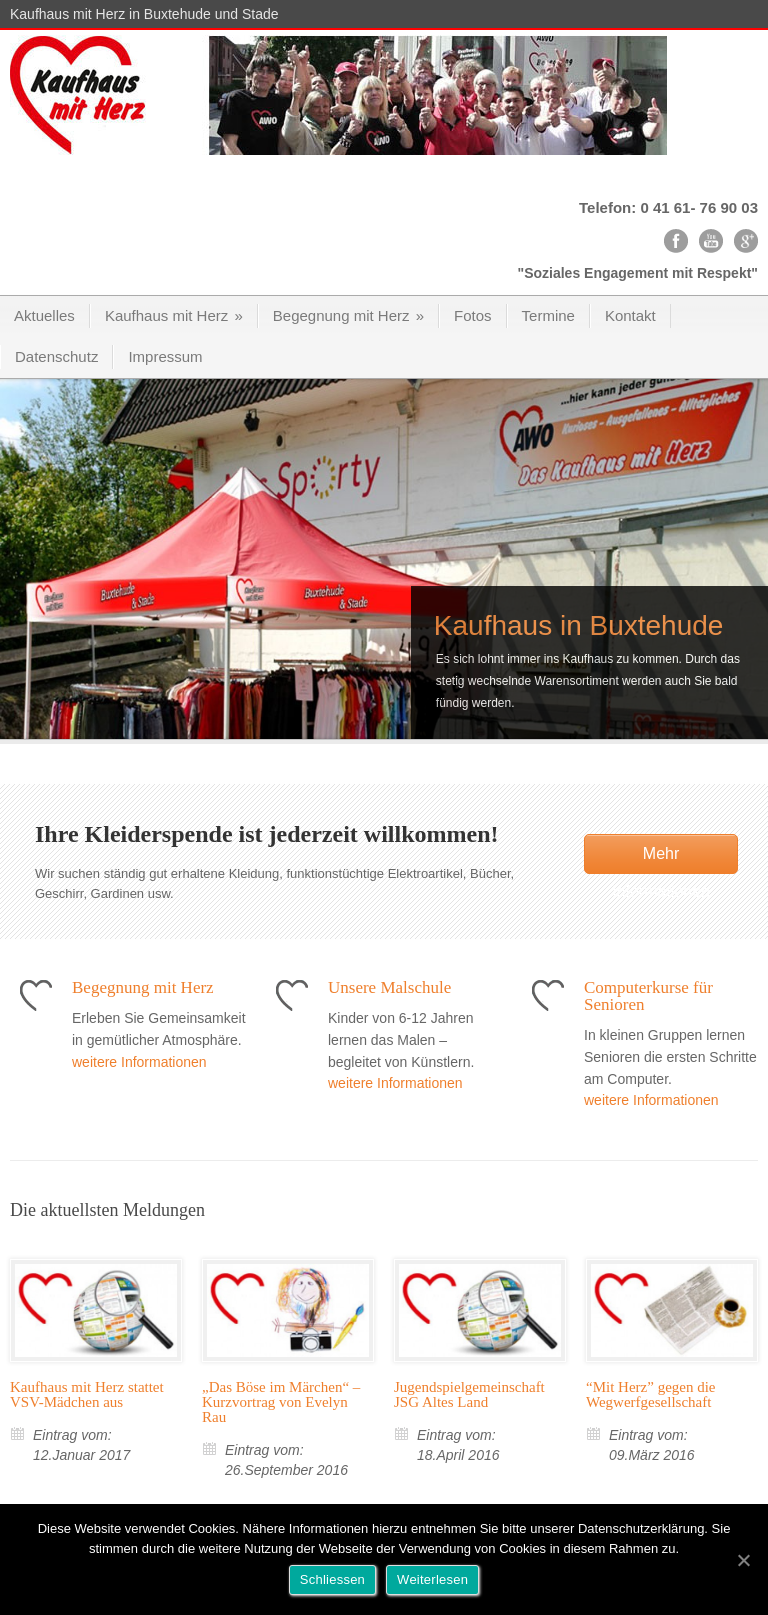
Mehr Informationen (661, 859)
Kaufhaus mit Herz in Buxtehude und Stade (144, 14)
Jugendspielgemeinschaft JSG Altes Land (469, 1394)
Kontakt (630, 315)
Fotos (473, 315)
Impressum (165, 356)
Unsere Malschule (389, 987)
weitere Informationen (139, 1062)
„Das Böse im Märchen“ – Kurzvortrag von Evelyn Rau (281, 1402)
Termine (548, 315)
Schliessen (332, 1579)
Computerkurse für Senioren (648, 996)
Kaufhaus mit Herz (174, 315)
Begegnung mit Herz (348, 315)
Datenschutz (56, 356)
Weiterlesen (432, 1579)
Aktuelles (44, 315)
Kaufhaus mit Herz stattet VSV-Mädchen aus (87, 1394)
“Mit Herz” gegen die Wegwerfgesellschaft (651, 1394)
